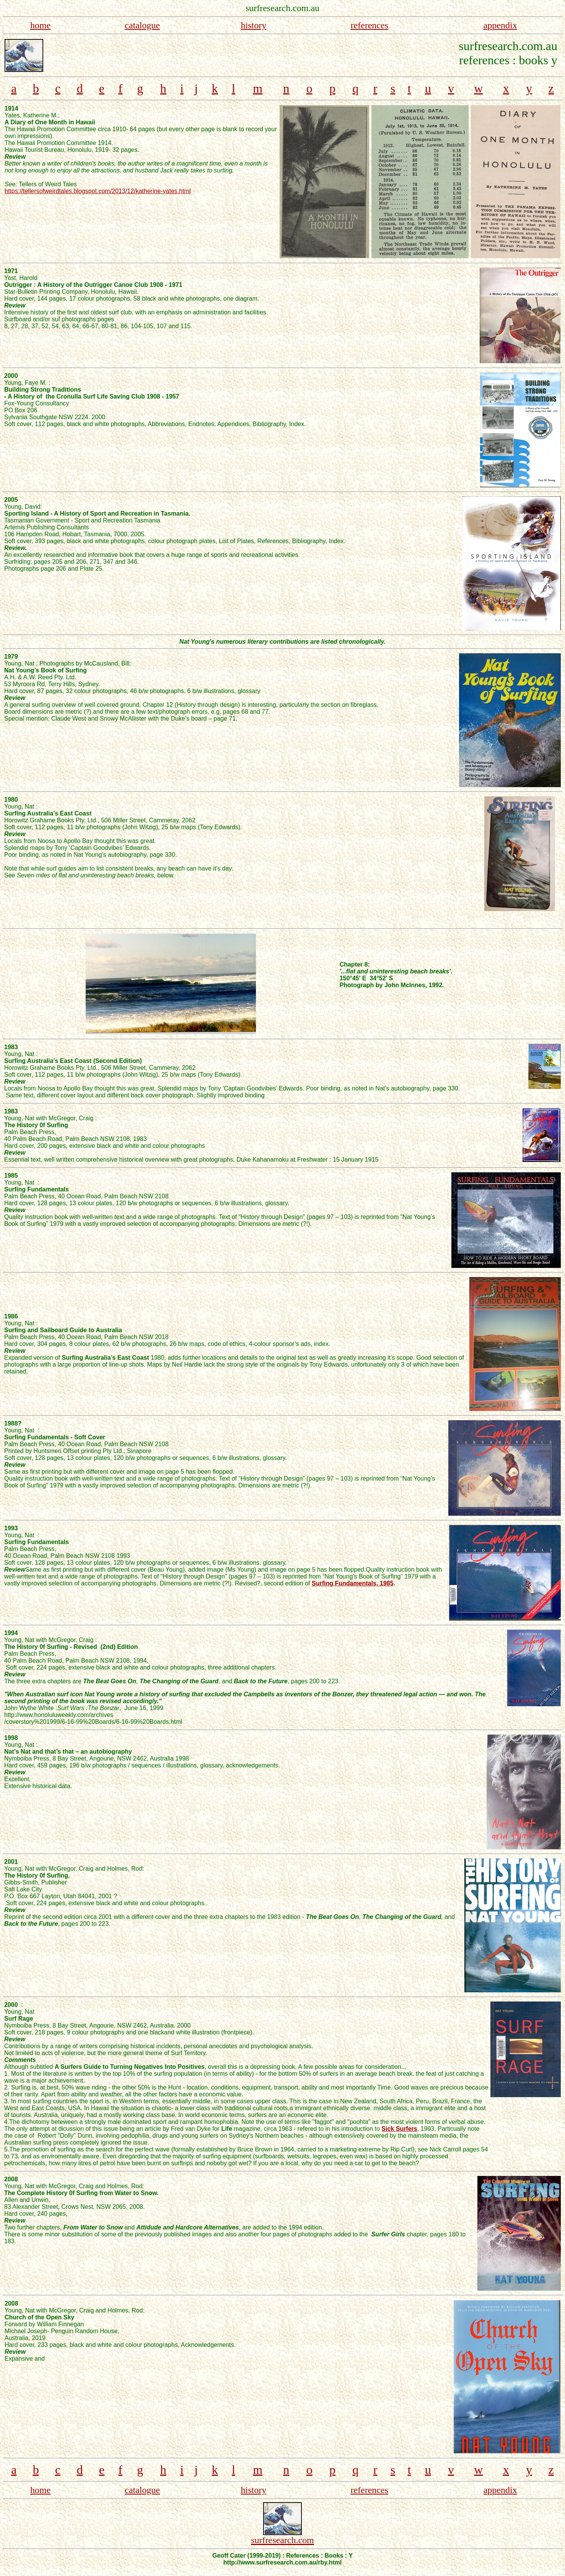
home (40, 25)
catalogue (142, 25)
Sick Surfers (399, 2128)
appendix (500, 25)
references (369, 25)
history (253, 25)
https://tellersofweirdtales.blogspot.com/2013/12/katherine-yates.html (98, 191)
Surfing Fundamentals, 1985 (352, 1583)
